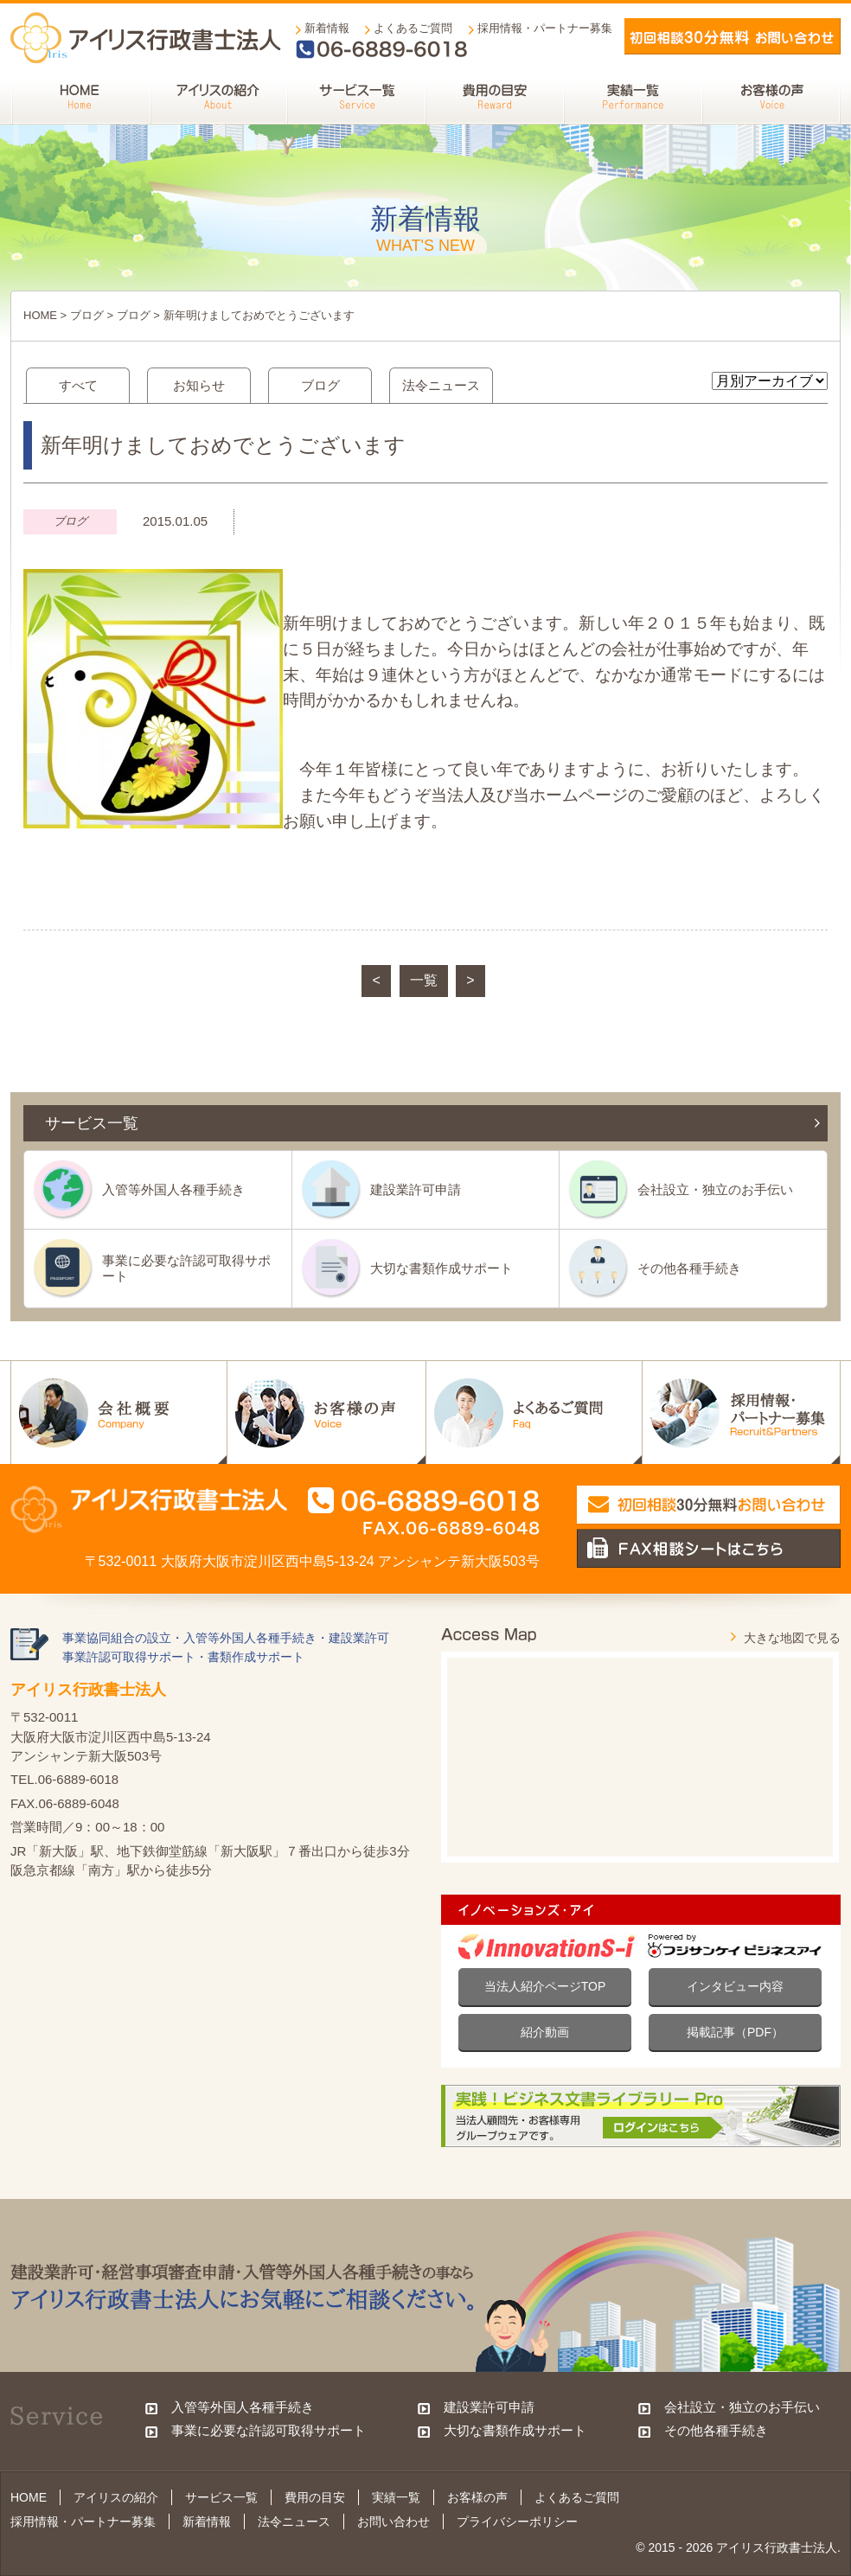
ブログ (87, 315)
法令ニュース (441, 385)
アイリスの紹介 (116, 2497)
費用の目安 (315, 2497)
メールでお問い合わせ (732, 36)
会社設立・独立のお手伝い (715, 1189)
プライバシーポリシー (517, 2521)
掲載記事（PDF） (735, 2032)
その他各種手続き (689, 1268)
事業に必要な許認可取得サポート (186, 1268)
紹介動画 (545, 2032)
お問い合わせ (393, 2521)
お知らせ (199, 385)
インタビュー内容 (735, 1986)
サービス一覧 (221, 2497)
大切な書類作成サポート (441, 1268)
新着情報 (326, 28)
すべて (78, 385)
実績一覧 (396, 2497)
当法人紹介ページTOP (545, 1986)
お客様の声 (477, 2497)
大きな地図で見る (792, 1638)
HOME (40, 315)
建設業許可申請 (415, 1189)
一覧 (424, 980)
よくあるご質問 (413, 28)
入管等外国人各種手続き (173, 1189)
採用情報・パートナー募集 (544, 28)
